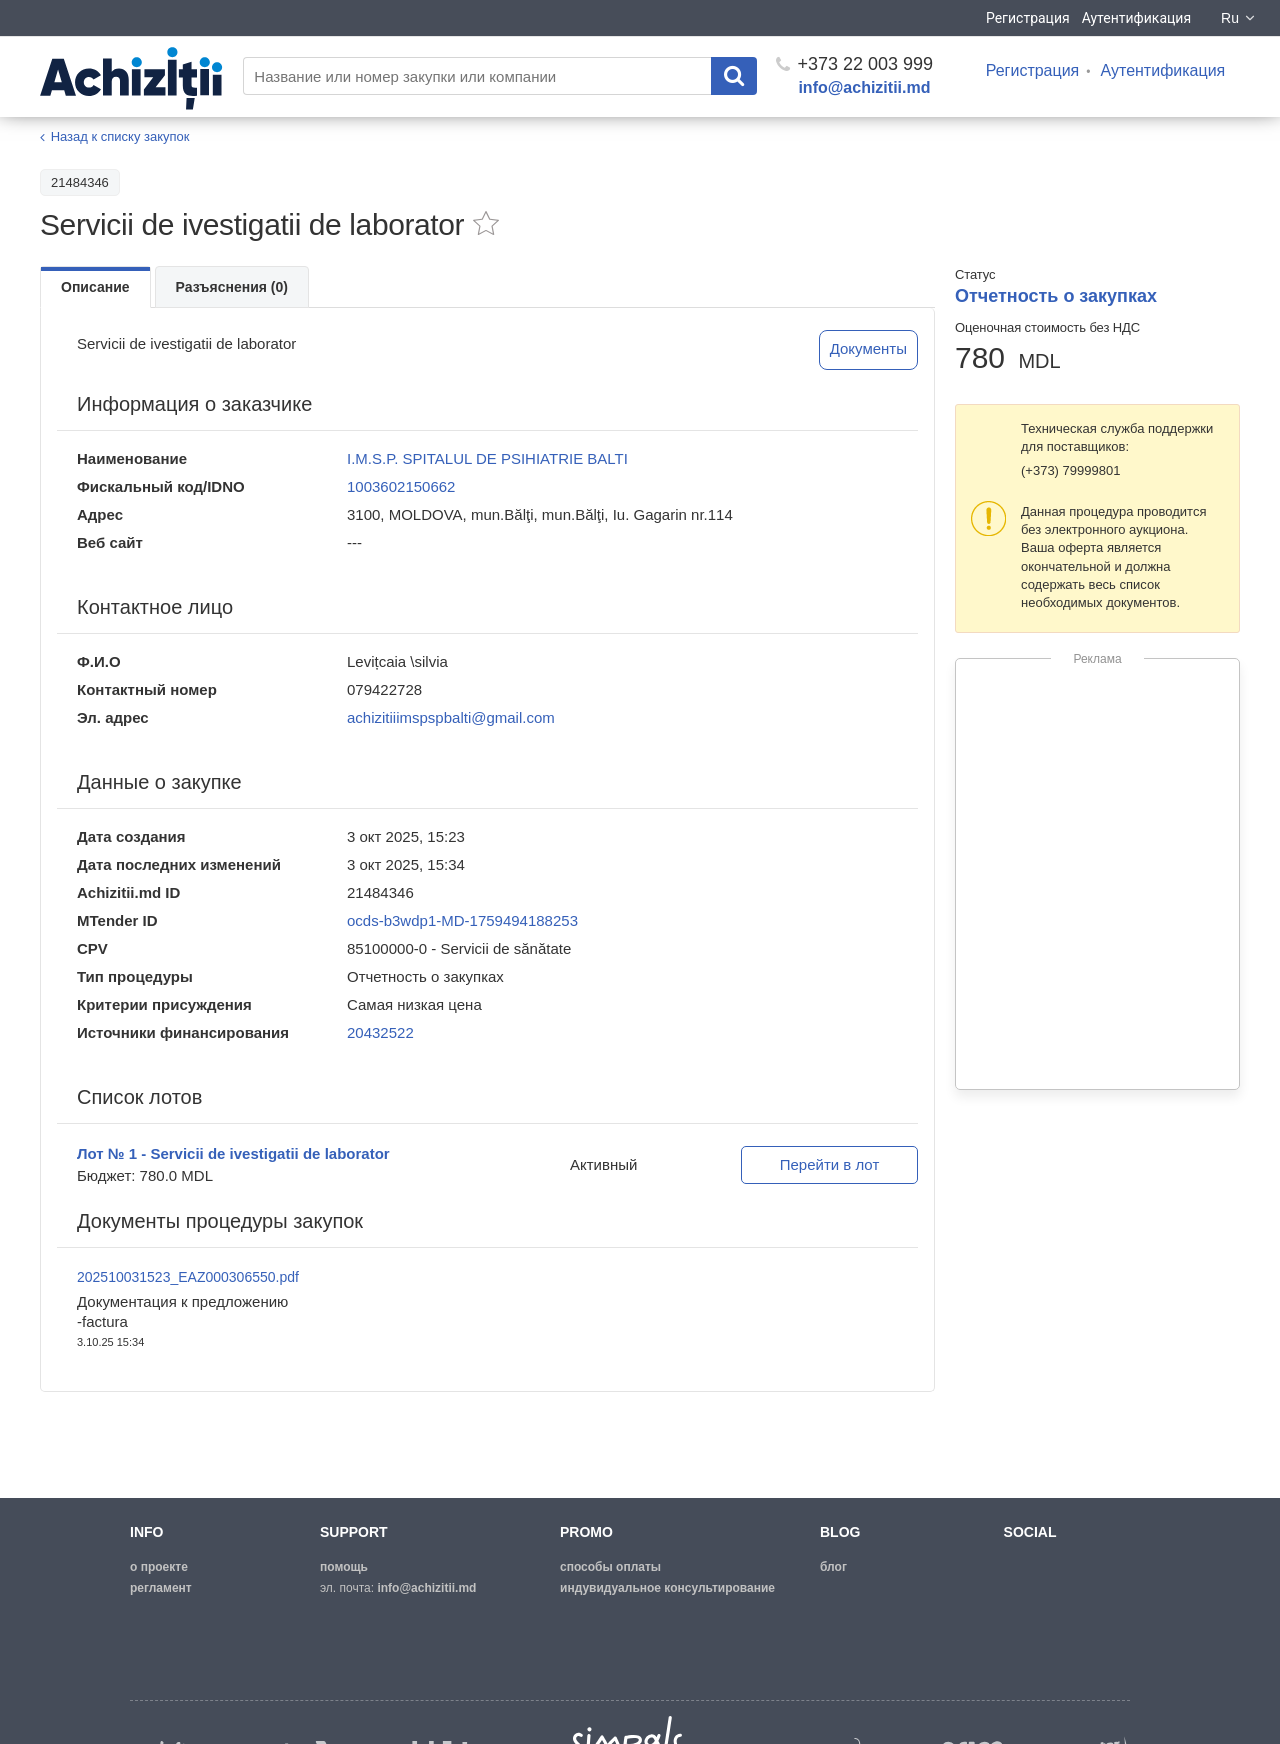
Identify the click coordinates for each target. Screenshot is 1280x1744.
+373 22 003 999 (854, 64)
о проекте (159, 1567)
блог (833, 1567)
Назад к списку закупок (120, 136)
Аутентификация (1136, 18)
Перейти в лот (830, 1164)
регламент (161, 1588)
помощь (344, 1567)
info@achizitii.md (864, 87)
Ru (1239, 18)
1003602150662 (401, 486)
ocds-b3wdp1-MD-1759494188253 (462, 920)
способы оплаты (610, 1567)
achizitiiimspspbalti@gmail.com (451, 717)
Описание (95, 287)
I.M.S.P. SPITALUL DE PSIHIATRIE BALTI (487, 458)
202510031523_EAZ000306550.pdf (188, 1277)
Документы (868, 348)
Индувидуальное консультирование (667, 1588)
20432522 (380, 1032)
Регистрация (1028, 18)
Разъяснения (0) (232, 287)
